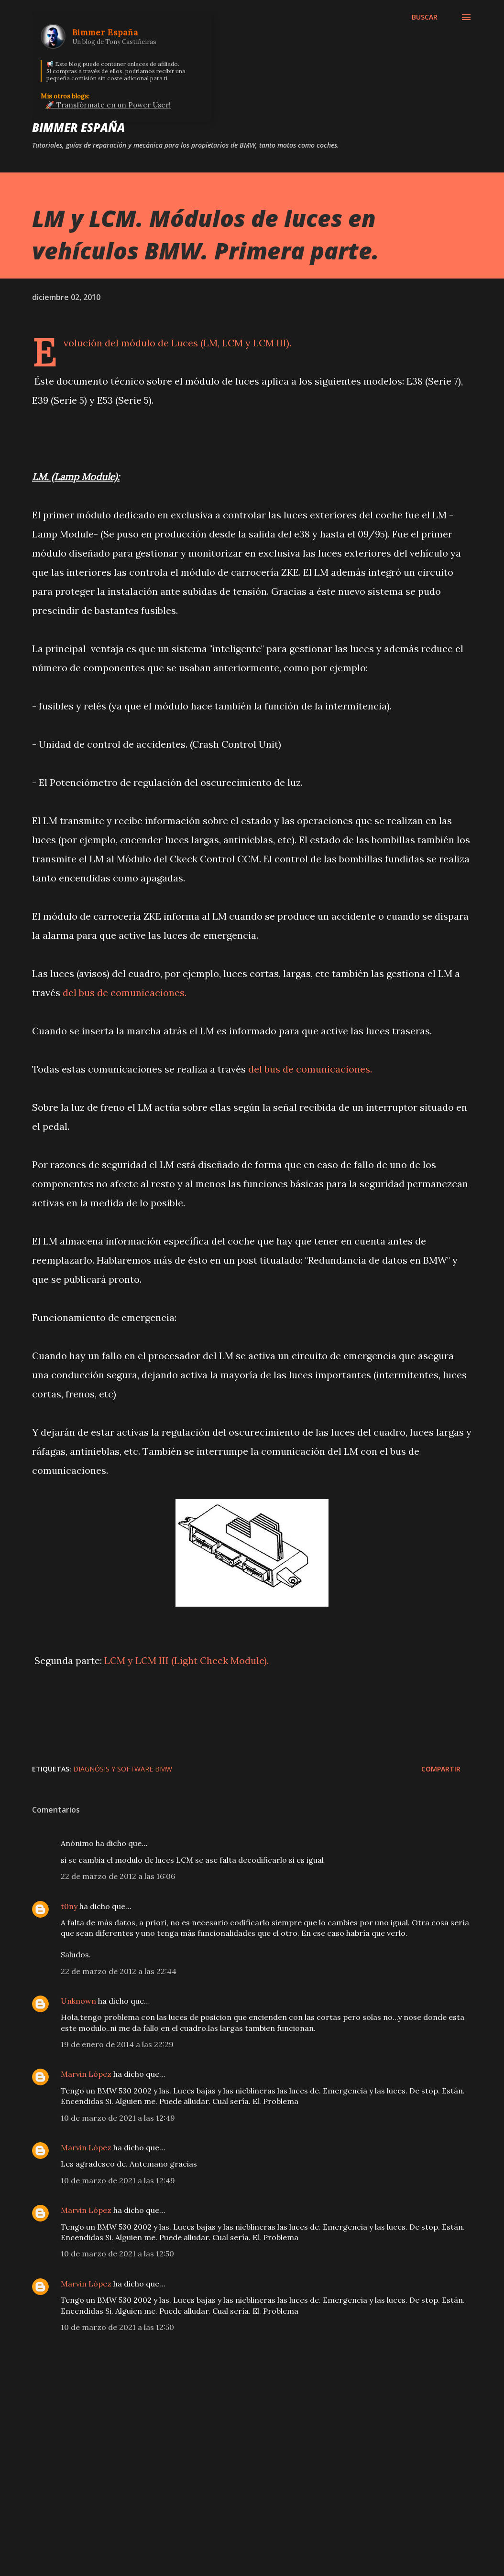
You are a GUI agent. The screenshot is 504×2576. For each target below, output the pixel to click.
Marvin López (86, 2074)
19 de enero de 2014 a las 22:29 (117, 2044)
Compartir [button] (440, 1768)
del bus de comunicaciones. (124, 992)
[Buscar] (425, 17)
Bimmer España (78, 127)
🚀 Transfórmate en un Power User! (108, 104)
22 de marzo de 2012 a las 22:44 (118, 1971)
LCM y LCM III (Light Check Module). (186, 1660)
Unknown (78, 2001)
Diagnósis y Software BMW (122, 1768)
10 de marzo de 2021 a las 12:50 (117, 2253)
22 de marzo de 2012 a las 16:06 (118, 1876)
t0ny (69, 1906)
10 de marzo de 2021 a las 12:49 (118, 2118)
